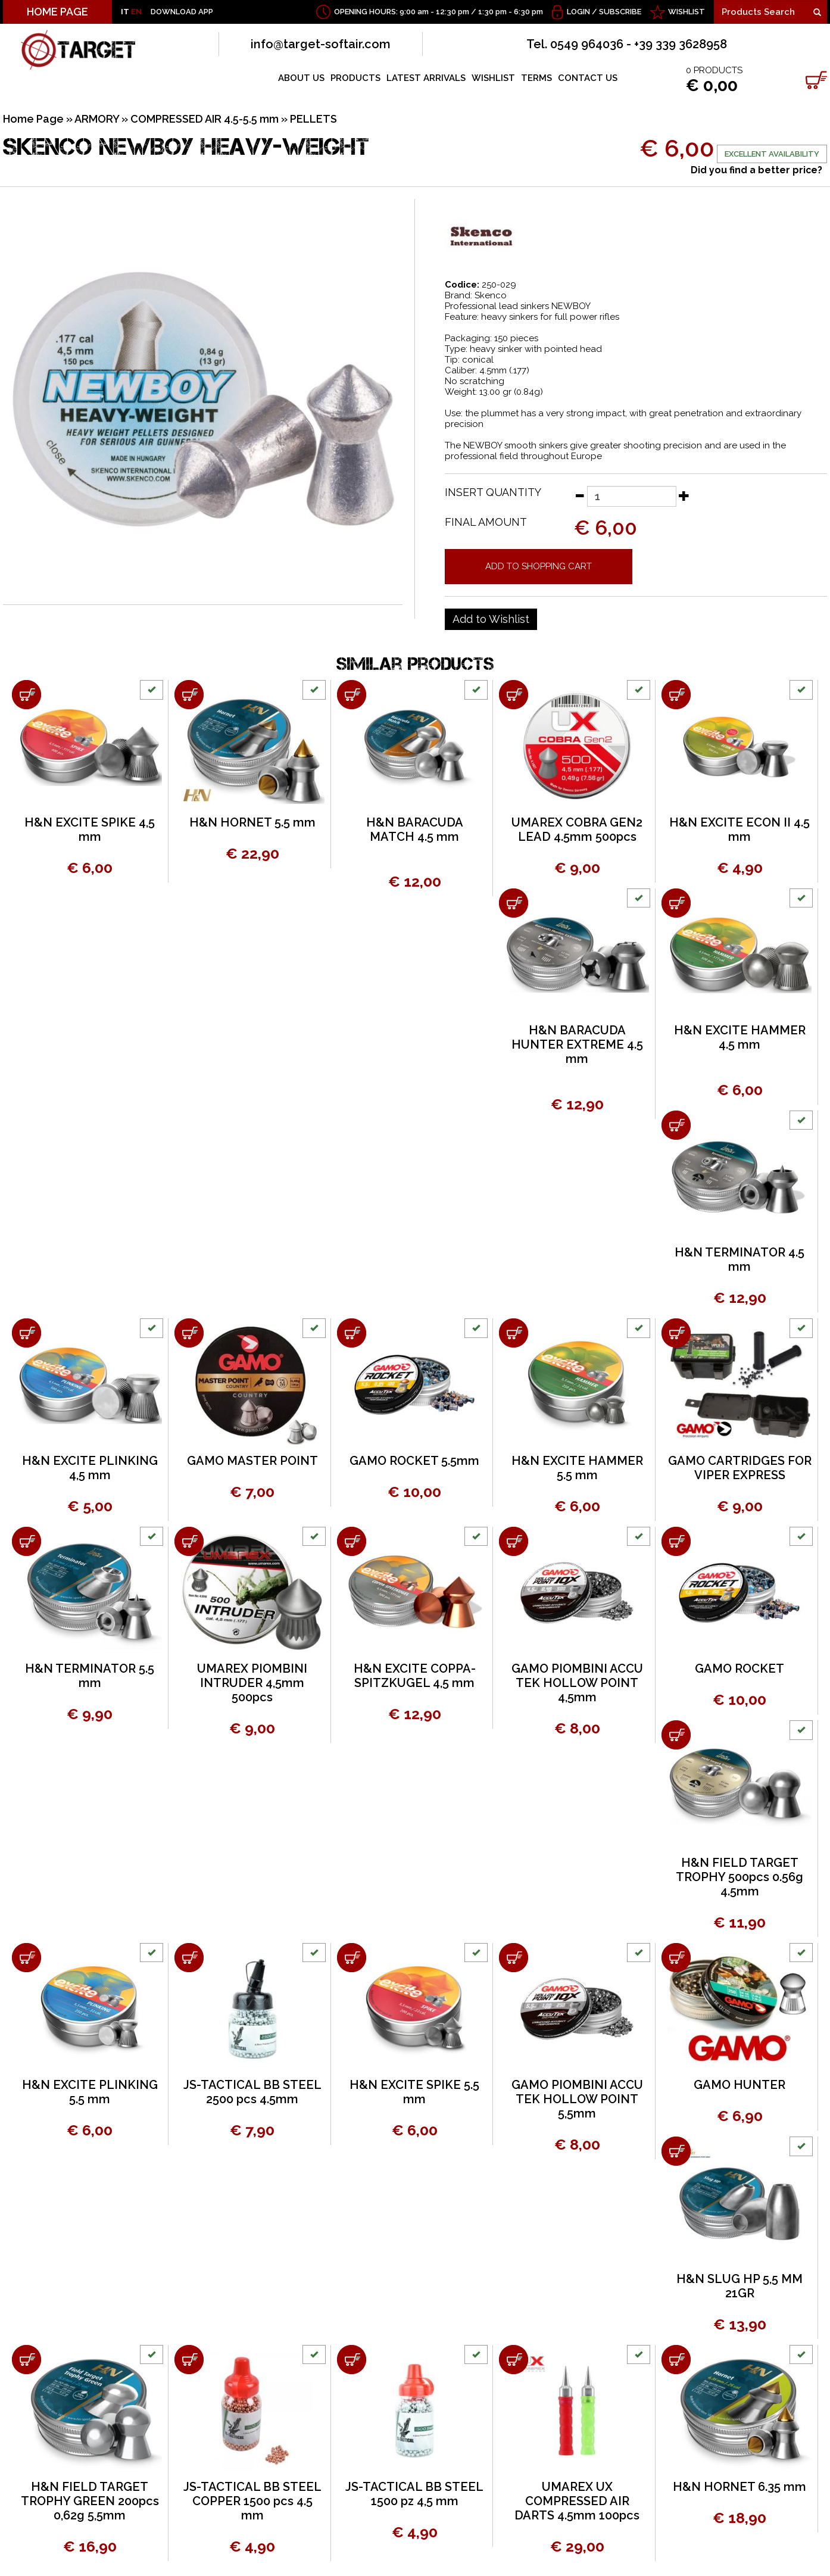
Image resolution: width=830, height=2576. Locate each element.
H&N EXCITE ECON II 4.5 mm (739, 829)
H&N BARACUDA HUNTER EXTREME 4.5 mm (577, 1044)
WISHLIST (686, 11)
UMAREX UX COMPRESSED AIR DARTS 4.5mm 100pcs (576, 2501)
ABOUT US (301, 78)
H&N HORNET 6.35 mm (739, 2487)
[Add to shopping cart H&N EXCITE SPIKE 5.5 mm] (351, 1957)
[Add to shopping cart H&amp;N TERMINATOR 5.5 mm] (26, 1541)
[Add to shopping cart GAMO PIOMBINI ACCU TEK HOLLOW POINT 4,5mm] (513, 1541)
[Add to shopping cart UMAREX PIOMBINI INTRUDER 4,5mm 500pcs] (189, 1541)
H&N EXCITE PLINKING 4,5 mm (90, 1468)
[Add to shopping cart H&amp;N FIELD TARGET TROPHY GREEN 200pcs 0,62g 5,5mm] (26, 2359)
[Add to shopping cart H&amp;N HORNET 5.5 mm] (189, 694)
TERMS (536, 78)
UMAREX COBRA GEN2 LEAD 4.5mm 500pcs (576, 829)
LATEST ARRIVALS (426, 78)
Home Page (33, 119)
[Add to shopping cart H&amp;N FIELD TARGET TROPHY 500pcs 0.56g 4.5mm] (676, 1734)
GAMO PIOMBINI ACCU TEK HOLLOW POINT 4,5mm (577, 1682)
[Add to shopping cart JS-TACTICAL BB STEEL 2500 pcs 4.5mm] (189, 1957)
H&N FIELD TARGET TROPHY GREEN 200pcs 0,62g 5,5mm (90, 2501)
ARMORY (96, 119)
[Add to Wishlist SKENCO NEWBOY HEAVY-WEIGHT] (491, 619)
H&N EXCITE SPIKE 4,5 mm (89, 829)
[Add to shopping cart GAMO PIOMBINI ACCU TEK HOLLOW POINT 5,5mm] (513, 1957)
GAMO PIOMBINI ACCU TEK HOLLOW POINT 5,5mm (577, 2099)
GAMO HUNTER (739, 2085)
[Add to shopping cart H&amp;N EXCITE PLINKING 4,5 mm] (26, 1333)
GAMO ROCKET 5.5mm (414, 1461)
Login (578, 11)
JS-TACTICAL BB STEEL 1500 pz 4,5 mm (414, 2494)
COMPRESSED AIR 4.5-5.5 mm (204, 119)
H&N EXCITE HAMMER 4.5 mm (740, 1037)
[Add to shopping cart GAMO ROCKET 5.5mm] (351, 1333)
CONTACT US (587, 78)
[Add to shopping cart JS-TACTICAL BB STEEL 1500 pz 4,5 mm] (351, 2359)
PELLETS (313, 119)
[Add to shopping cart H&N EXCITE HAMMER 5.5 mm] (513, 1333)
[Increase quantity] (684, 495)
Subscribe (620, 11)
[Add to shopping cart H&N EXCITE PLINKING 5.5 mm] (26, 1957)
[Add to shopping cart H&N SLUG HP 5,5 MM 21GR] (676, 2151)
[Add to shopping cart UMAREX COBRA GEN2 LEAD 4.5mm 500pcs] (513, 694)
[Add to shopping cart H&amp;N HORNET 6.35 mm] (676, 2359)
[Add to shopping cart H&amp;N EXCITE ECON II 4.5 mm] (676, 694)
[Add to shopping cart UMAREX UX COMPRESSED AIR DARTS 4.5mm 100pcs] (513, 2359)
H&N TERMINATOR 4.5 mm (739, 1259)
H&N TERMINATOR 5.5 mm (89, 1675)
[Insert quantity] (631, 496)
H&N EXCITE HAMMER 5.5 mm (577, 1468)
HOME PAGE (57, 11)
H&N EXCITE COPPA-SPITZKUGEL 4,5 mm (415, 1675)
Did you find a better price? (756, 170)
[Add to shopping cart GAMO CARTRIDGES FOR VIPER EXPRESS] (676, 1333)
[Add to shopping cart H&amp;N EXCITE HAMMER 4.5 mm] (676, 903)
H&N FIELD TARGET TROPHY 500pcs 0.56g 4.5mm (739, 1876)
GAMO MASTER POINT (252, 1461)
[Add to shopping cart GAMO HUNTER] (676, 1957)
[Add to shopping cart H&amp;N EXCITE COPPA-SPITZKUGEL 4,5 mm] (351, 1541)
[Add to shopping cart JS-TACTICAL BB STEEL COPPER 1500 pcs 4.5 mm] (189, 2359)
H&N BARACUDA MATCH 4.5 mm (414, 829)
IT (125, 11)
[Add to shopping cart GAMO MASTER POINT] (189, 1333)
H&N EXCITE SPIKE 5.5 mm (414, 2092)
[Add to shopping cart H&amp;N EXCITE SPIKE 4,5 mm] (26, 694)
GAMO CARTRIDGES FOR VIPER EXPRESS (740, 1468)
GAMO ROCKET (739, 1668)
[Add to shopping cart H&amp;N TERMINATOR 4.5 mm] (676, 1125)
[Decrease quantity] (579, 495)
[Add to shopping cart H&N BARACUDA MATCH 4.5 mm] (351, 694)
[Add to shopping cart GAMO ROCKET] (676, 1541)
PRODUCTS (355, 78)
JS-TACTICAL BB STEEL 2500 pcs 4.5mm (252, 2092)
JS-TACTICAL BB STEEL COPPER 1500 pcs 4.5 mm (252, 2501)
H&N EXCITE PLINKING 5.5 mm (90, 2092)
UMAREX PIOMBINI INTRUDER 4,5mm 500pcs (252, 1682)
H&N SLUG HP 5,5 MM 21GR (739, 2286)
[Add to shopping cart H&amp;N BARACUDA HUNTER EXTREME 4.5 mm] (513, 903)
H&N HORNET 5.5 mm (252, 822)
